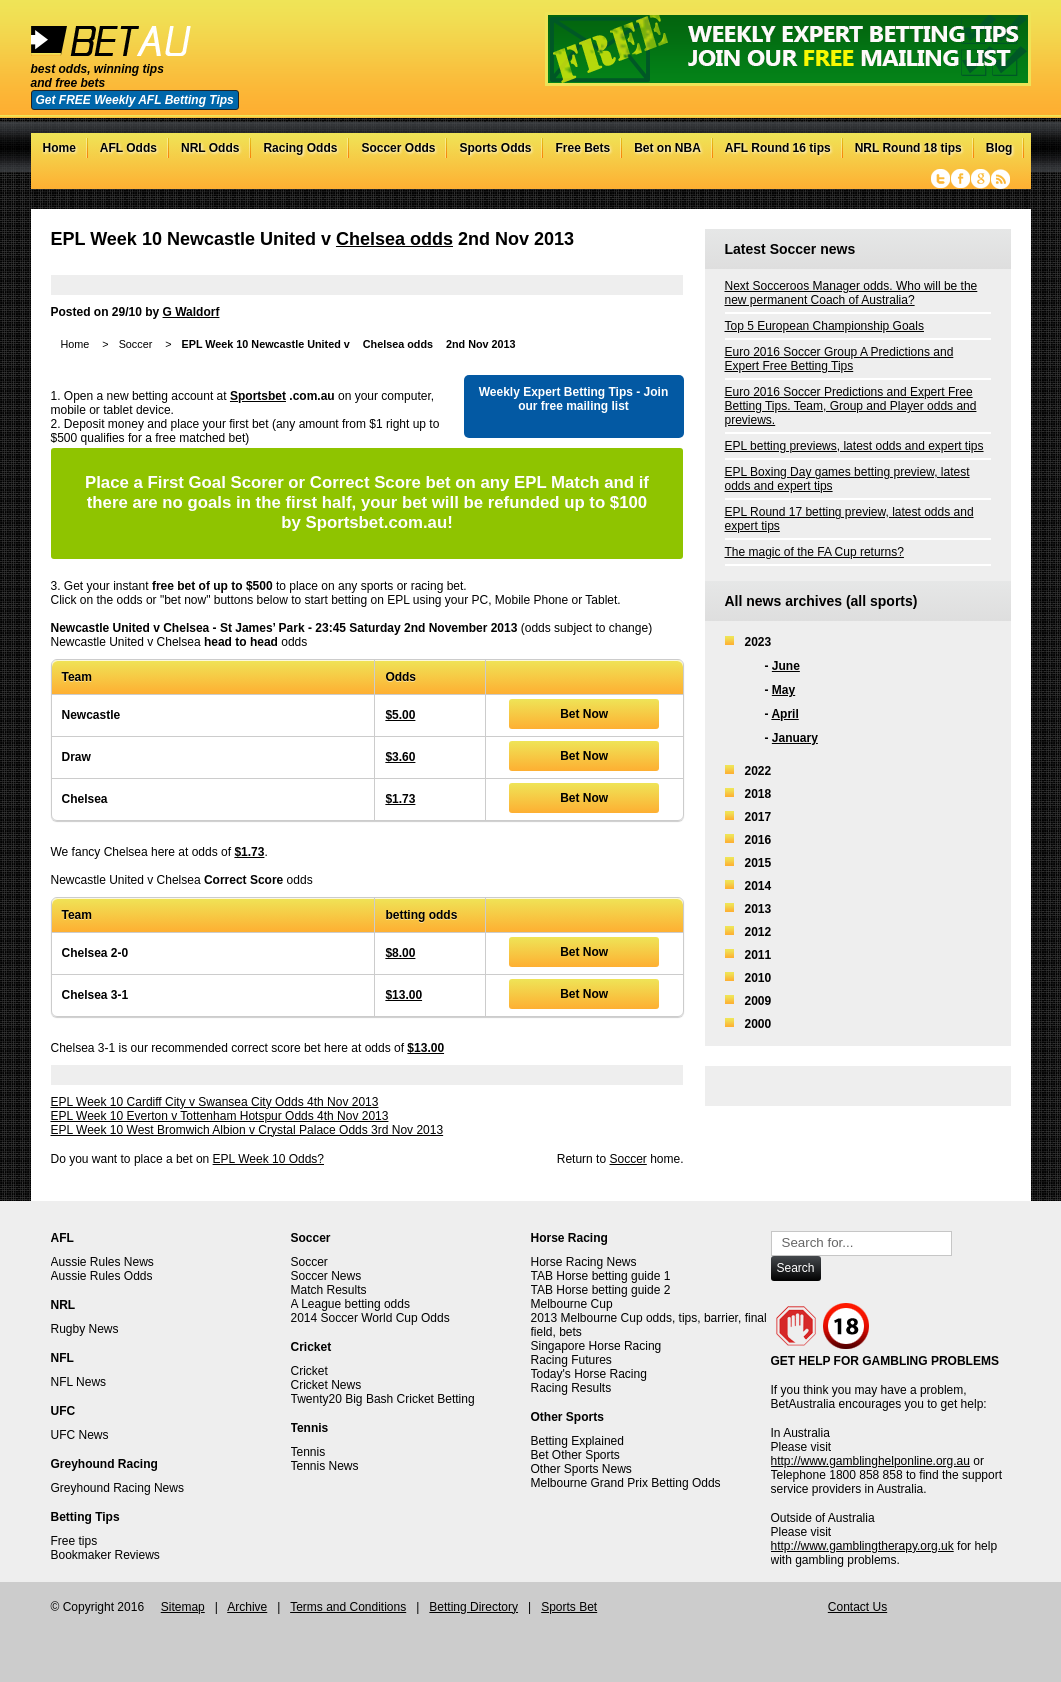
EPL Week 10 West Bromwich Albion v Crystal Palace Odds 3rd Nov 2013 (247, 1130)
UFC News (80, 1435)
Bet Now (584, 714)
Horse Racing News (584, 1262)
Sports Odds (495, 148)
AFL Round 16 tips (778, 148)
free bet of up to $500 (212, 586)
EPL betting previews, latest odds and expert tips (854, 446)
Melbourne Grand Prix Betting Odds (626, 1483)
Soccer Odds (398, 148)
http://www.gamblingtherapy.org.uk (862, 1546)
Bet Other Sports (575, 1455)
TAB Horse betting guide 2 (601, 1290)
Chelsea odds (394, 239)
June (786, 666)
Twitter (940, 179)
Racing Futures (571, 1360)
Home (59, 148)
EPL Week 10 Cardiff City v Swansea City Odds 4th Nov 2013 (215, 1102)
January (795, 738)
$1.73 (400, 799)
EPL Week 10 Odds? (268, 1159)
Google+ (980, 179)
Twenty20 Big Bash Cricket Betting (383, 1399)
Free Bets (582, 148)
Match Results (329, 1290)
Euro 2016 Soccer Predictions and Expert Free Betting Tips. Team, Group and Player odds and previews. (851, 406)
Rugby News (85, 1329)
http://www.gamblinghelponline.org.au (870, 1461)
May (783, 690)
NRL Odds (210, 148)
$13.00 (403, 995)
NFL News (79, 1382)
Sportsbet (258, 396)
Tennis (308, 1452)
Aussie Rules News (102, 1262)
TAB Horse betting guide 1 (601, 1276)
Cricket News (326, 1385)
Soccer (136, 344)
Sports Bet (569, 1607)
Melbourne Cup (572, 1304)
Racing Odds (300, 148)
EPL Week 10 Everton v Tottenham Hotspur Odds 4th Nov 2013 (220, 1116)
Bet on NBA (667, 148)
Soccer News (326, 1276)
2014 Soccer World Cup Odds (370, 1318)
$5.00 (400, 715)
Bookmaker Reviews (105, 1555)
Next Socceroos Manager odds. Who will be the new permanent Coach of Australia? (851, 293)
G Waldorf (191, 312)
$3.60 (400, 757)
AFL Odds (128, 148)
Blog (999, 148)
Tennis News (325, 1466)
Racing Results (571, 1388)
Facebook (960, 179)
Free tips (74, 1541)
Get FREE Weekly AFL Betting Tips (135, 100)
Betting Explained (577, 1441)
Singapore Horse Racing (596, 1346)
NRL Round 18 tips (908, 148)
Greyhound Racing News (117, 1488)
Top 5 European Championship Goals (824, 326)
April (784, 714)
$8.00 (400, 953)
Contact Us (857, 1607)
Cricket (309, 1371)
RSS (1000, 179)
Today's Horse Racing (589, 1374)
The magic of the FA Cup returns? (814, 552)
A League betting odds (350, 1304)
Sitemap (183, 1607)
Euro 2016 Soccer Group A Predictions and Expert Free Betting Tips (839, 359)
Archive (247, 1607)
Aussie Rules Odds (102, 1276)
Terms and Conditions (348, 1607)
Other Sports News (581, 1469)
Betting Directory (473, 1607)
